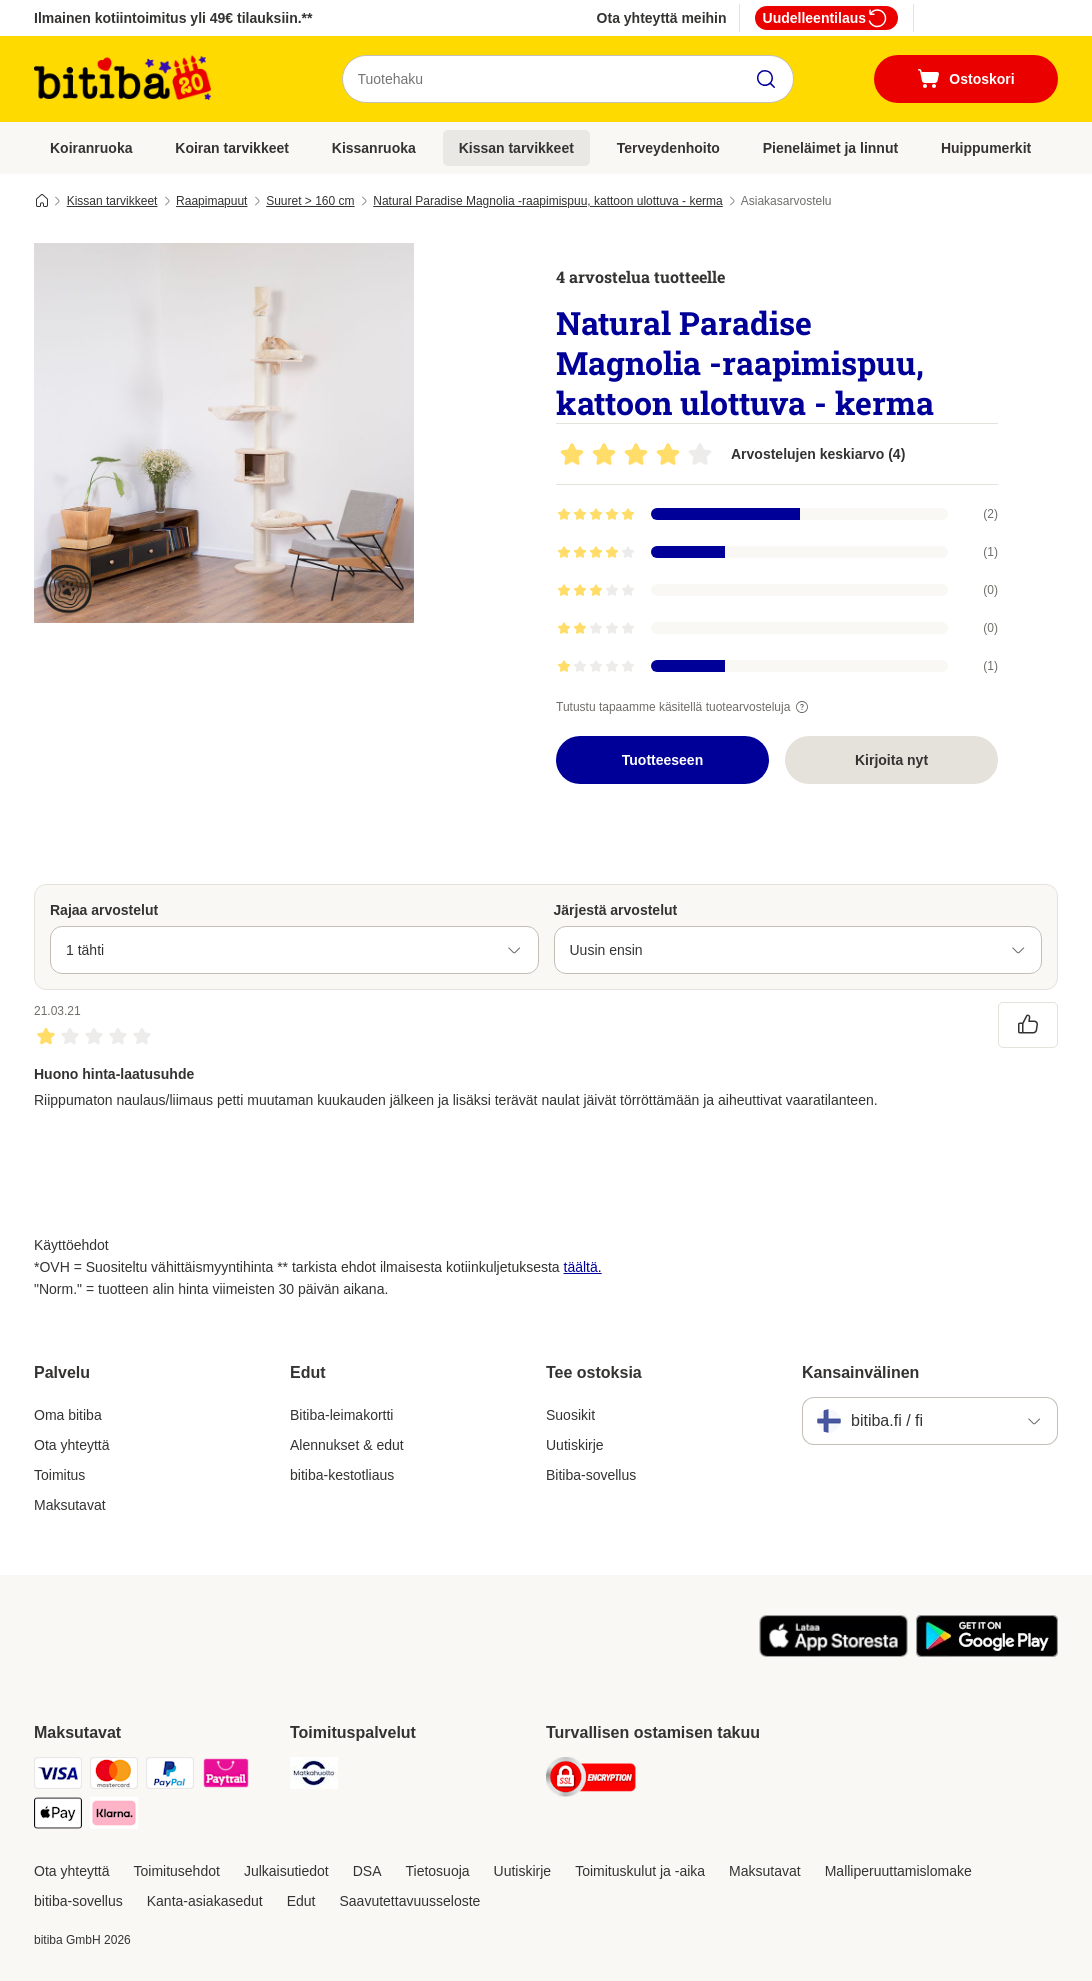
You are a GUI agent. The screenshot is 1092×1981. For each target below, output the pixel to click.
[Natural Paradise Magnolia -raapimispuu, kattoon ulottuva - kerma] (224, 433)
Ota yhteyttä (71, 1445)
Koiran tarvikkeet (232, 148)
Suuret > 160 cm (310, 201)
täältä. (583, 1267)
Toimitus (59, 1475)
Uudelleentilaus (826, 18)
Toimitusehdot (176, 1871)
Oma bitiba (68, 1415)
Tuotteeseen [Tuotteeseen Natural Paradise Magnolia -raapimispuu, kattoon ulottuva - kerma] (662, 760)
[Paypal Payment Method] (170, 1776)
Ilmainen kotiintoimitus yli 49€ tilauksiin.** (173, 18)
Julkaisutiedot (286, 1871)
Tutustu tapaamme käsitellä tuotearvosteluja (685, 707)
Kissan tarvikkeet (516, 148)
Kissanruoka (374, 148)
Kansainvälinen (860, 1372)
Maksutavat (70, 1505)
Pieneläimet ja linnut (830, 148)
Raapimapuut (211, 201)
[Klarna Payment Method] (114, 1816)
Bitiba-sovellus (591, 1475)
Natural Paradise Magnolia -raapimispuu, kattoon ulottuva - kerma (548, 201)
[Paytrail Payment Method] (226, 1776)
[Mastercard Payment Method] (114, 1776)
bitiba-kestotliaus (342, 1475)
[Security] (591, 1780)
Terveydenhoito (668, 148)
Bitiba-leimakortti (341, 1415)
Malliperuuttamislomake (898, 1871)
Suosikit (570, 1415)
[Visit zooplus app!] (833, 1652)
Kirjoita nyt (891, 760)
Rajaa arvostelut (104, 910)
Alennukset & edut (347, 1445)
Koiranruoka (91, 148)
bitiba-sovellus (78, 1901)
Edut (301, 1901)
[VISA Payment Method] (58, 1776)
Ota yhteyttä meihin (662, 18)
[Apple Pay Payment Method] (58, 1816)
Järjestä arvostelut (616, 910)
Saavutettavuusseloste (410, 1901)
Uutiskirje (575, 1445)
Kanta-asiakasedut (205, 1901)
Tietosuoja (438, 1871)
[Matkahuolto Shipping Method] (314, 1776)
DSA (367, 1871)
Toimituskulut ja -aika (640, 1871)
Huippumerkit (986, 148)
